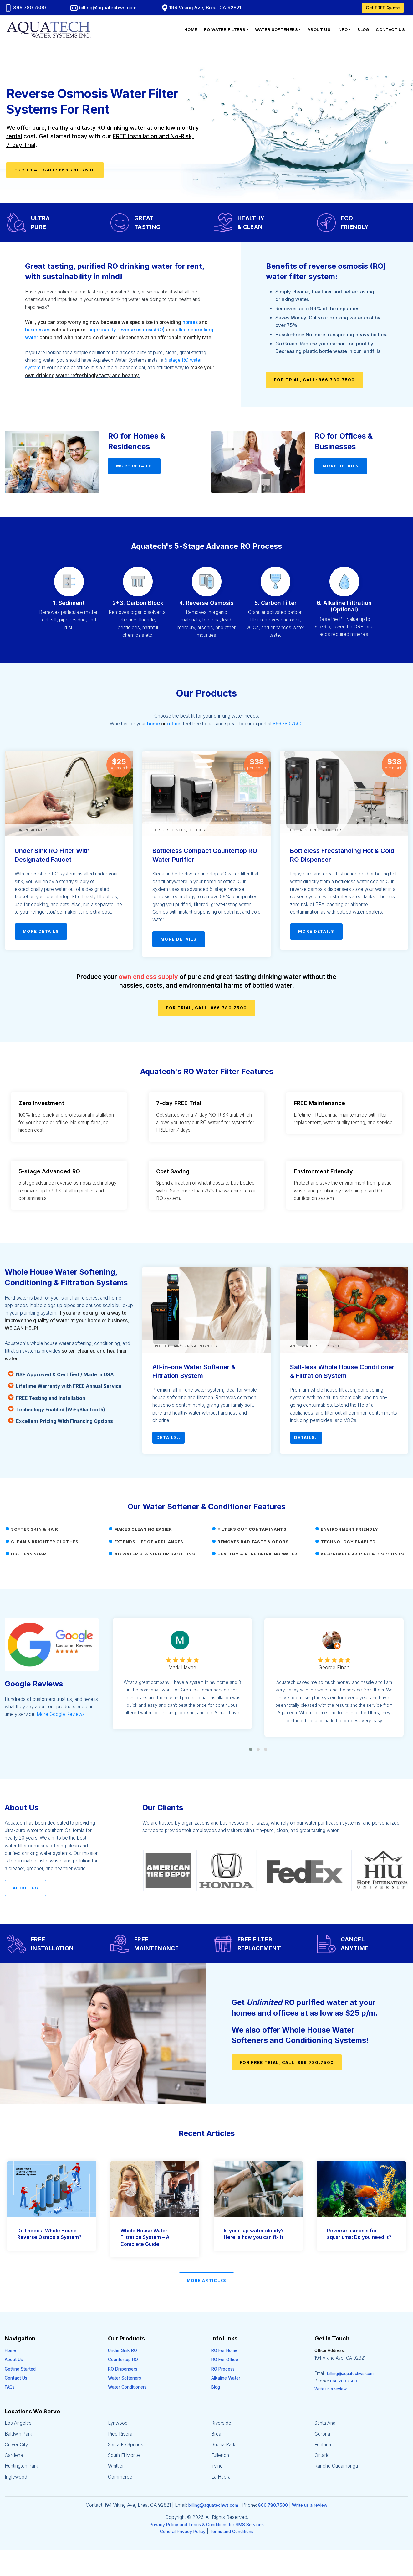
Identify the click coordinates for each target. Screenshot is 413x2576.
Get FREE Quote (383, 7)
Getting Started (20, 2368)
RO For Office (224, 2359)
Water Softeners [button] (276, 29)
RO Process (223, 2368)
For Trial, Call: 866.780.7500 (54, 169)
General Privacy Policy (183, 2531)
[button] (250, 1749)
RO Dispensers (122, 2368)
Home (190, 29)
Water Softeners (124, 2378)
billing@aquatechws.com (103, 8)
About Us (319, 29)
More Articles (207, 2280)
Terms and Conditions (231, 2531)
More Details (134, 465)
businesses (37, 330)
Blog (363, 29)
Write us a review (330, 2388)
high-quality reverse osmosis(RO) (126, 330)
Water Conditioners (127, 2387)
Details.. (168, 1437)
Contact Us (390, 29)
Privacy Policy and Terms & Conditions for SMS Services (207, 2524)
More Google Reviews (61, 1714)
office (173, 724)
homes (190, 322)
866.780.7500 (25, 8)
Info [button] (342, 29)
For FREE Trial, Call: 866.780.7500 (287, 2062)
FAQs (10, 2387)
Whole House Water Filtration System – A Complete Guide (145, 2237)
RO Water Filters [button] (224, 29)
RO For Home (224, 2350)
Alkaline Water (225, 2378)
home (153, 724)
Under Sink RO (122, 2350)
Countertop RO (123, 2359)
